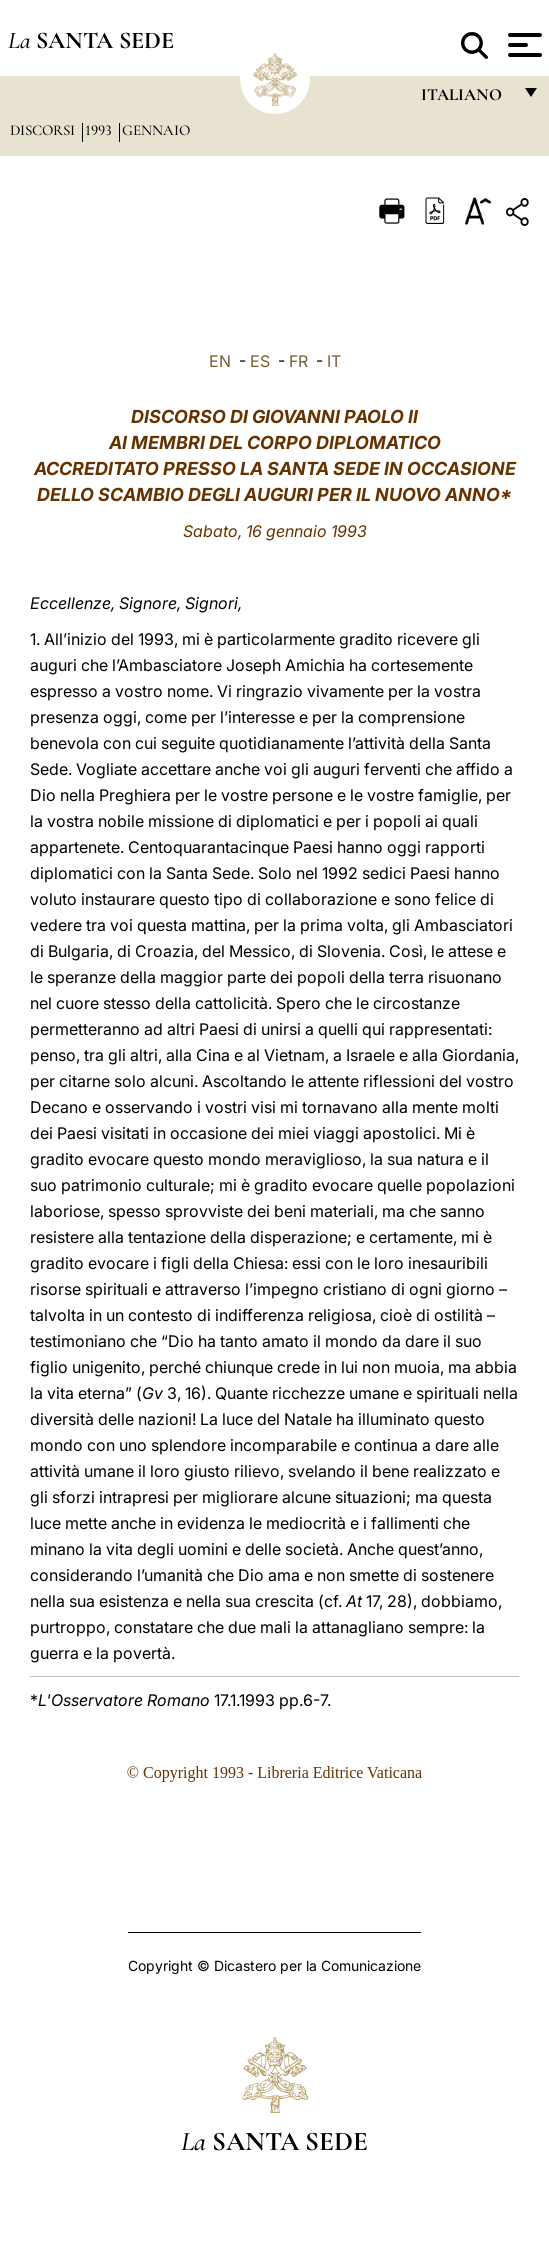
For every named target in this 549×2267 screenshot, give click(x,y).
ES (260, 361)
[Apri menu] (522, 45)
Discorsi (44, 130)
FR (298, 361)
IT (334, 361)
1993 (100, 130)
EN (220, 361)
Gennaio (156, 130)
